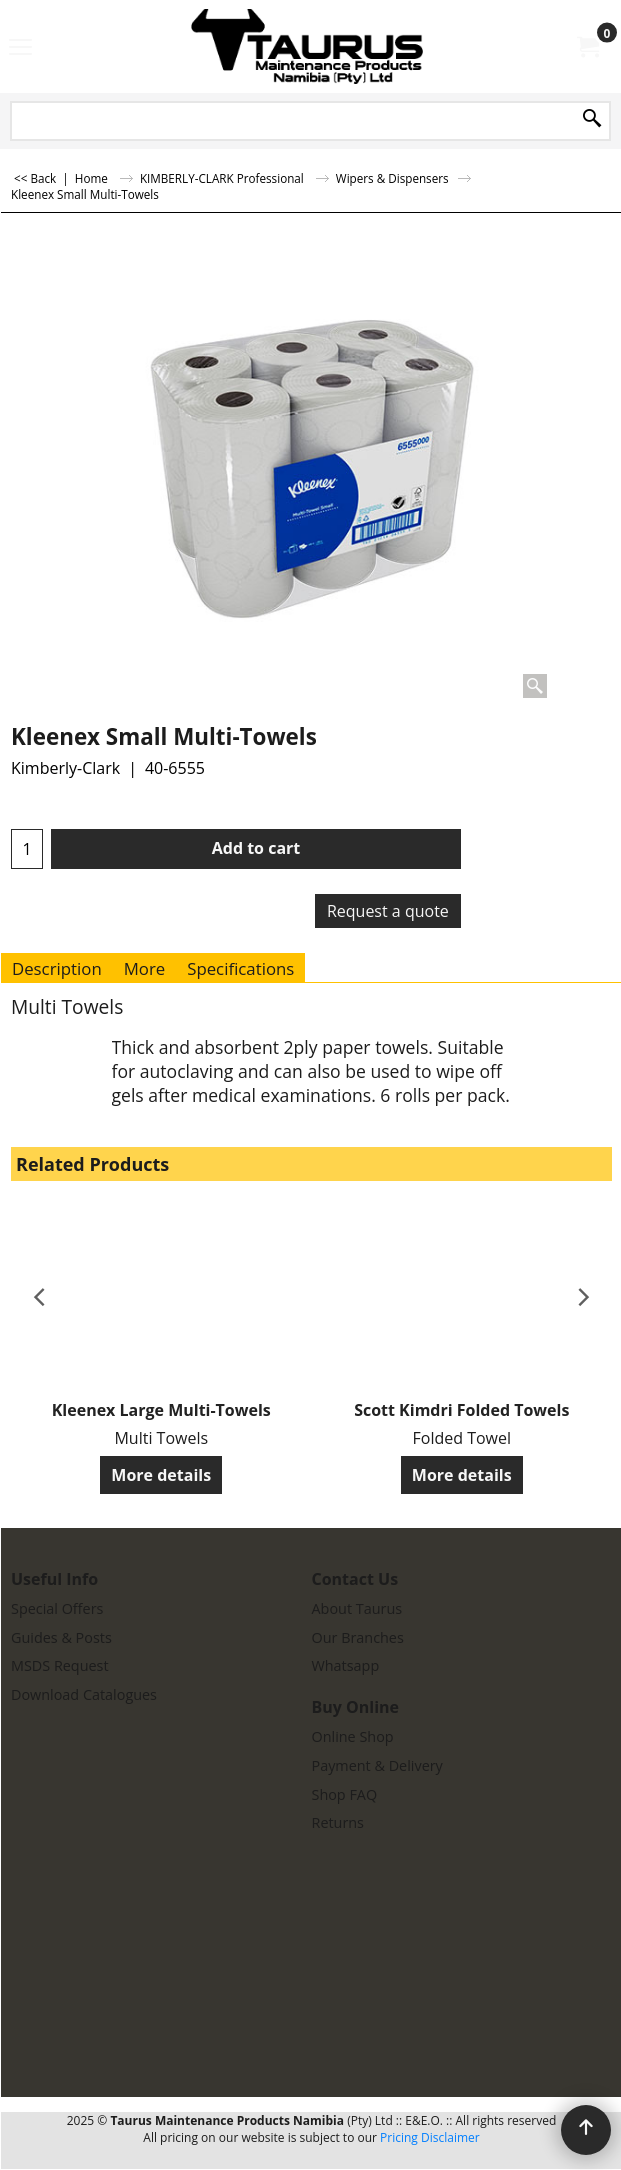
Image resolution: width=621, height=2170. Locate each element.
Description (57, 968)
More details (161, 1475)
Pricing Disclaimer (430, 2137)
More (145, 968)
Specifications (240, 968)
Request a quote (388, 911)
